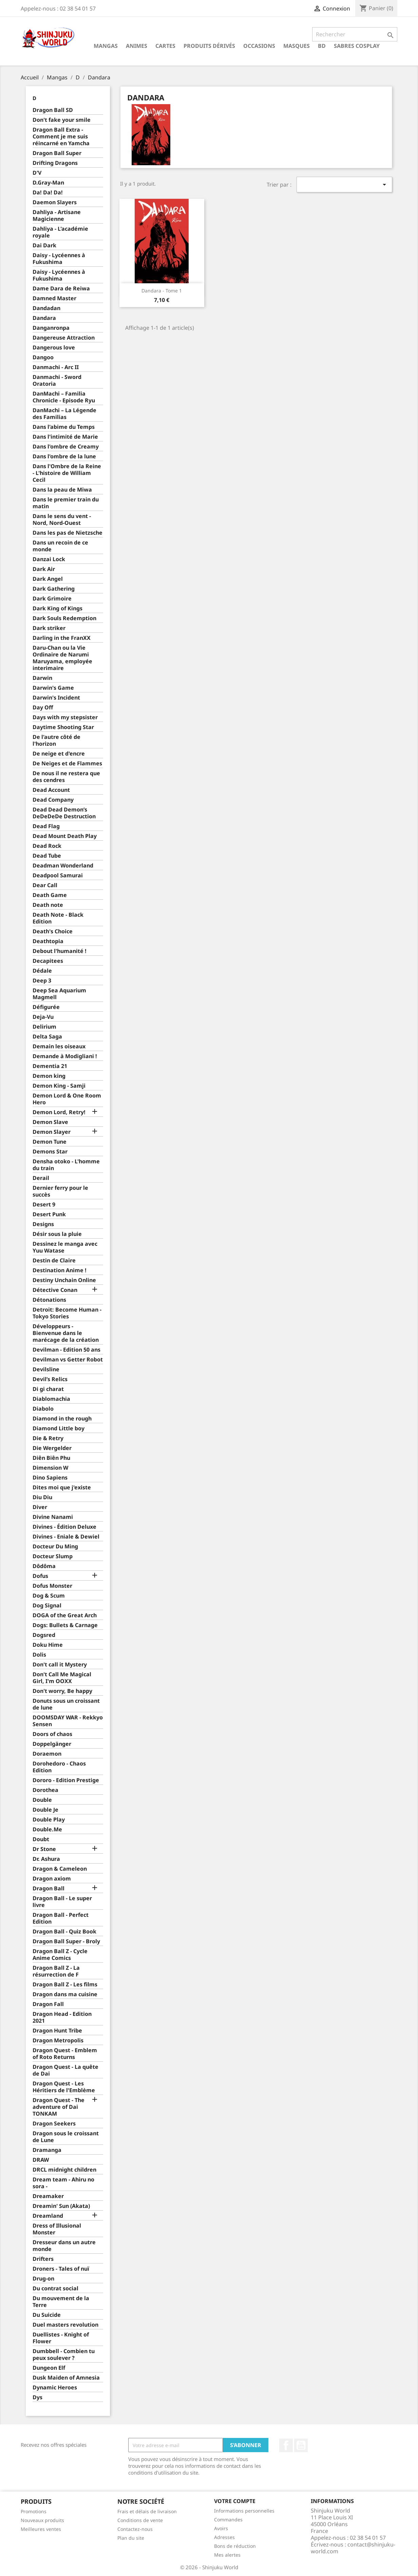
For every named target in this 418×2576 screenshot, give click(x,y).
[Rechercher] (354, 34)
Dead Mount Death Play (65, 836)
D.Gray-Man (48, 182)
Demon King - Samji (59, 1085)
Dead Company (53, 799)
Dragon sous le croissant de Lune (66, 2137)
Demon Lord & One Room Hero (67, 1099)
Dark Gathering (54, 588)
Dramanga (47, 2150)
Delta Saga (47, 1036)
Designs (43, 1224)
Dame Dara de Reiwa (61, 288)
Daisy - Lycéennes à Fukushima (59, 259)
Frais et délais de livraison (147, 2511)
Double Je (45, 1809)
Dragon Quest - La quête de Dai (65, 2070)
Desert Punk (49, 1214)
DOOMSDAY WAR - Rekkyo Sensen (68, 1721)
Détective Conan (55, 1290)
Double (42, 1800)
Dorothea (45, 1790)
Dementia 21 (50, 1066)
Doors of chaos (52, 1734)
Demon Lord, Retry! (59, 1112)
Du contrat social (55, 2288)
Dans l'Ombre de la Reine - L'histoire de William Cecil (67, 473)
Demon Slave (50, 1122)
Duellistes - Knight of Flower (61, 2338)
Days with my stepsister (65, 717)
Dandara (44, 318)
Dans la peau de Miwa (62, 489)
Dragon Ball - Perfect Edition (61, 1918)
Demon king (49, 1076)
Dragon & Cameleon (60, 1868)
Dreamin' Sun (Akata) (61, 2206)
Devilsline (46, 1369)
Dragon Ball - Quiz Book (64, 1931)
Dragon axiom (52, 1878)
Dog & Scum (49, 1595)
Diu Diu (42, 1497)
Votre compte (234, 2501)
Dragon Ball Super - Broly (66, 1941)
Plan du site (130, 2538)
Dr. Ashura (46, 1859)
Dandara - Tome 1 (161, 290)
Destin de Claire (54, 1260)
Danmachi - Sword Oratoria (57, 380)
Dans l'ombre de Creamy (66, 446)
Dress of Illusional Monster (57, 2229)
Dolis (39, 1654)
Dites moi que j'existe (62, 1487)
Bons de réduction (235, 2546)
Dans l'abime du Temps (64, 427)
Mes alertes (227, 2555)
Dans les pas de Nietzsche (67, 532)
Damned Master (54, 298)
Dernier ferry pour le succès (60, 1191)
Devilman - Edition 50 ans (66, 1349)
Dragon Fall (48, 2004)
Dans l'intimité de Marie (65, 436)
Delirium (44, 1026)
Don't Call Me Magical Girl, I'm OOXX (62, 1678)
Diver (40, 1507)
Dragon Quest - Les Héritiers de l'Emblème (64, 2087)
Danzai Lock (49, 559)
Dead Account (51, 790)
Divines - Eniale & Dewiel (66, 1536)
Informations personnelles (244, 2510)
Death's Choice (53, 931)
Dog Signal (47, 1605)
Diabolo (43, 1408)
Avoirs (221, 2528)
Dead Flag (46, 826)
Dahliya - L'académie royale (60, 232)
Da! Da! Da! (48, 192)
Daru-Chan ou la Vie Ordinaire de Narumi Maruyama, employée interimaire (62, 658)
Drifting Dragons (55, 163)
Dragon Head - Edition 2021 (62, 2017)
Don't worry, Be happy (62, 1691)
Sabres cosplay (357, 46)
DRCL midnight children (64, 2169)
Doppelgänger (52, 1744)
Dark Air (44, 569)
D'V (37, 172)
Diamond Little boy (58, 1428)
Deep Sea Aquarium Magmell (59, 994)
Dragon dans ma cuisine (65, 1994)
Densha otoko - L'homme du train (66, 1165)
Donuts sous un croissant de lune (66, 1704)
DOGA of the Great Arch (65, 1615)
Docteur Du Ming (55, 1546)
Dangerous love (54, 347)
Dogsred (44, 1635)
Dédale (42, 970)
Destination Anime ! (60, 1270)
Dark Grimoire (52, 598)
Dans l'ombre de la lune (64, 456)
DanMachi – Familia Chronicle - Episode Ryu (64, 397)
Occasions (259, 46)
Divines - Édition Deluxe (64, 1526)
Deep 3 (42, 980)
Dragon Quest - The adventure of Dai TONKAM (58, 2107)
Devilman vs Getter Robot (68, 1359)
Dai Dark (44, 245)
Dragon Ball (48, 1888)
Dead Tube (47, 855)
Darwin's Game (53, 687)
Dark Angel (48, 579)
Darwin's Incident (56, 697)
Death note (48, 905)
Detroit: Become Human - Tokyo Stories (67, 1313)
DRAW (41, 2159)
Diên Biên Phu (51, 1458)
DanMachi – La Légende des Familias (64, 414)
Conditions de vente (140, 2520)
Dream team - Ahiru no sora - (63, 2183)
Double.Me (47, 1829)
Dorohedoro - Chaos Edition (59, 1767)
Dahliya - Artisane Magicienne (57, 216)
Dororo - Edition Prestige (66, 1780)
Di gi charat (48, 1389)
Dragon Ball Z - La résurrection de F (56, 1971)
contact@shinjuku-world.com (353, 2548)
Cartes (165, 46)
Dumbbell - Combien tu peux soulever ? (64, 2355)
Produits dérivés (209, 46)
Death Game (50, 895)
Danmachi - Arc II (56, 367)
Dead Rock (47, 846)
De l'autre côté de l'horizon (56, 740)
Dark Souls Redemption (64, 618)
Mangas (106, 46)
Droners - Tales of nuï (61, 2268)
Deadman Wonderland (63, 865)
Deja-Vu (43, 1016)
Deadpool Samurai (58, 875)
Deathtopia (48, 941)
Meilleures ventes (41, 2529)
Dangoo (43, 357)
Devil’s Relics (50, 1379)
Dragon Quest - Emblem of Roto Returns (65, 2054)
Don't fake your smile (62, 119)
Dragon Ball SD (53, 110)
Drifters (43, 2259)
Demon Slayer (52, 1132)
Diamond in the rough (62, 1418)
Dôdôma (44, 1566)
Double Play (49, 1819)
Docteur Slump (53, 1556)
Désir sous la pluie (57, 1234)
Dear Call (45, 885)
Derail (41, 1178)
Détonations (49, 1299)
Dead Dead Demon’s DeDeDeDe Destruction (64, 813)
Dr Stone (44, 1849)
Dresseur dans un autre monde (64, 2246)
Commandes (228, 2519)
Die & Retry (48, 1438)
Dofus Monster (52, 1585)
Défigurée (46, 1007)
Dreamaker (48, 2196)
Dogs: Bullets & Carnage (65, 1625)
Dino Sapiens (50, 1477)
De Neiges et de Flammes (67, 763)
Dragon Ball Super (57, 153)
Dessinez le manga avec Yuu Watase (65, 1247)
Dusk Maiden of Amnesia (66, 2377)
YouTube (301, 2445)
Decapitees (48, 961)
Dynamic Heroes (55, 2387)
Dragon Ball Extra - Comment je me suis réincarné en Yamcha (61, 136)
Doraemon (47, 1753)
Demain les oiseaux (59, 1046)
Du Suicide (47, 2315)
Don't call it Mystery (60, 1664)
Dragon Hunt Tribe (57, 2030)
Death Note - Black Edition (58, 918)
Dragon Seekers (54, 2123)
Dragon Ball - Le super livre (62, 1902)
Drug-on (43, 2278)
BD (322, 46)
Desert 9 (44, 1204)
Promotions (33, 2511)
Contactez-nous (135, 2529)
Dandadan (46, 308)
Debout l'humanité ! (60, 951)
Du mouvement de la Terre (61, 2302)
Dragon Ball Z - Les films (65, 1984)
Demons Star (50, 1151)
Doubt (41, 1839)
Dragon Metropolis (58, 2040)
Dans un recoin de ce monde (60, 546)
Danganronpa (51, 327)
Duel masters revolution (65, 2324)
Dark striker (49, 628)
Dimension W (50, 1467)
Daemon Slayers (55, 202)
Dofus (40, 1576)
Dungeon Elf (49, 2367)
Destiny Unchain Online (64, 1280)
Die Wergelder (52, 1448)
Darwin (42, 678)
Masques (296, 46)
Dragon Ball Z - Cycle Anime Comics (60, 1955)
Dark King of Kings (57, 608)
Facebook (286, 2445)
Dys (37, 2397)
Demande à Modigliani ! (65, 1056)
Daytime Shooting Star (63, 727)
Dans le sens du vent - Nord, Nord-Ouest (62, 520)
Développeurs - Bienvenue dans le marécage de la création (66, 1333)
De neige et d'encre (59, 753)
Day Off (43, 707)
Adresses (224, 2537)
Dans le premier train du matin (66, 503)
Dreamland (48, 2215)
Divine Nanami (53, 1517)
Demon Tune (49, 1141)
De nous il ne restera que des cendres (66, 777)
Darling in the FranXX (62, 638)
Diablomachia (51, 1399)
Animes (136, 46)
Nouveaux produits (42, 2520)
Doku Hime (48, 1644)
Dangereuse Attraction (64, 337)
